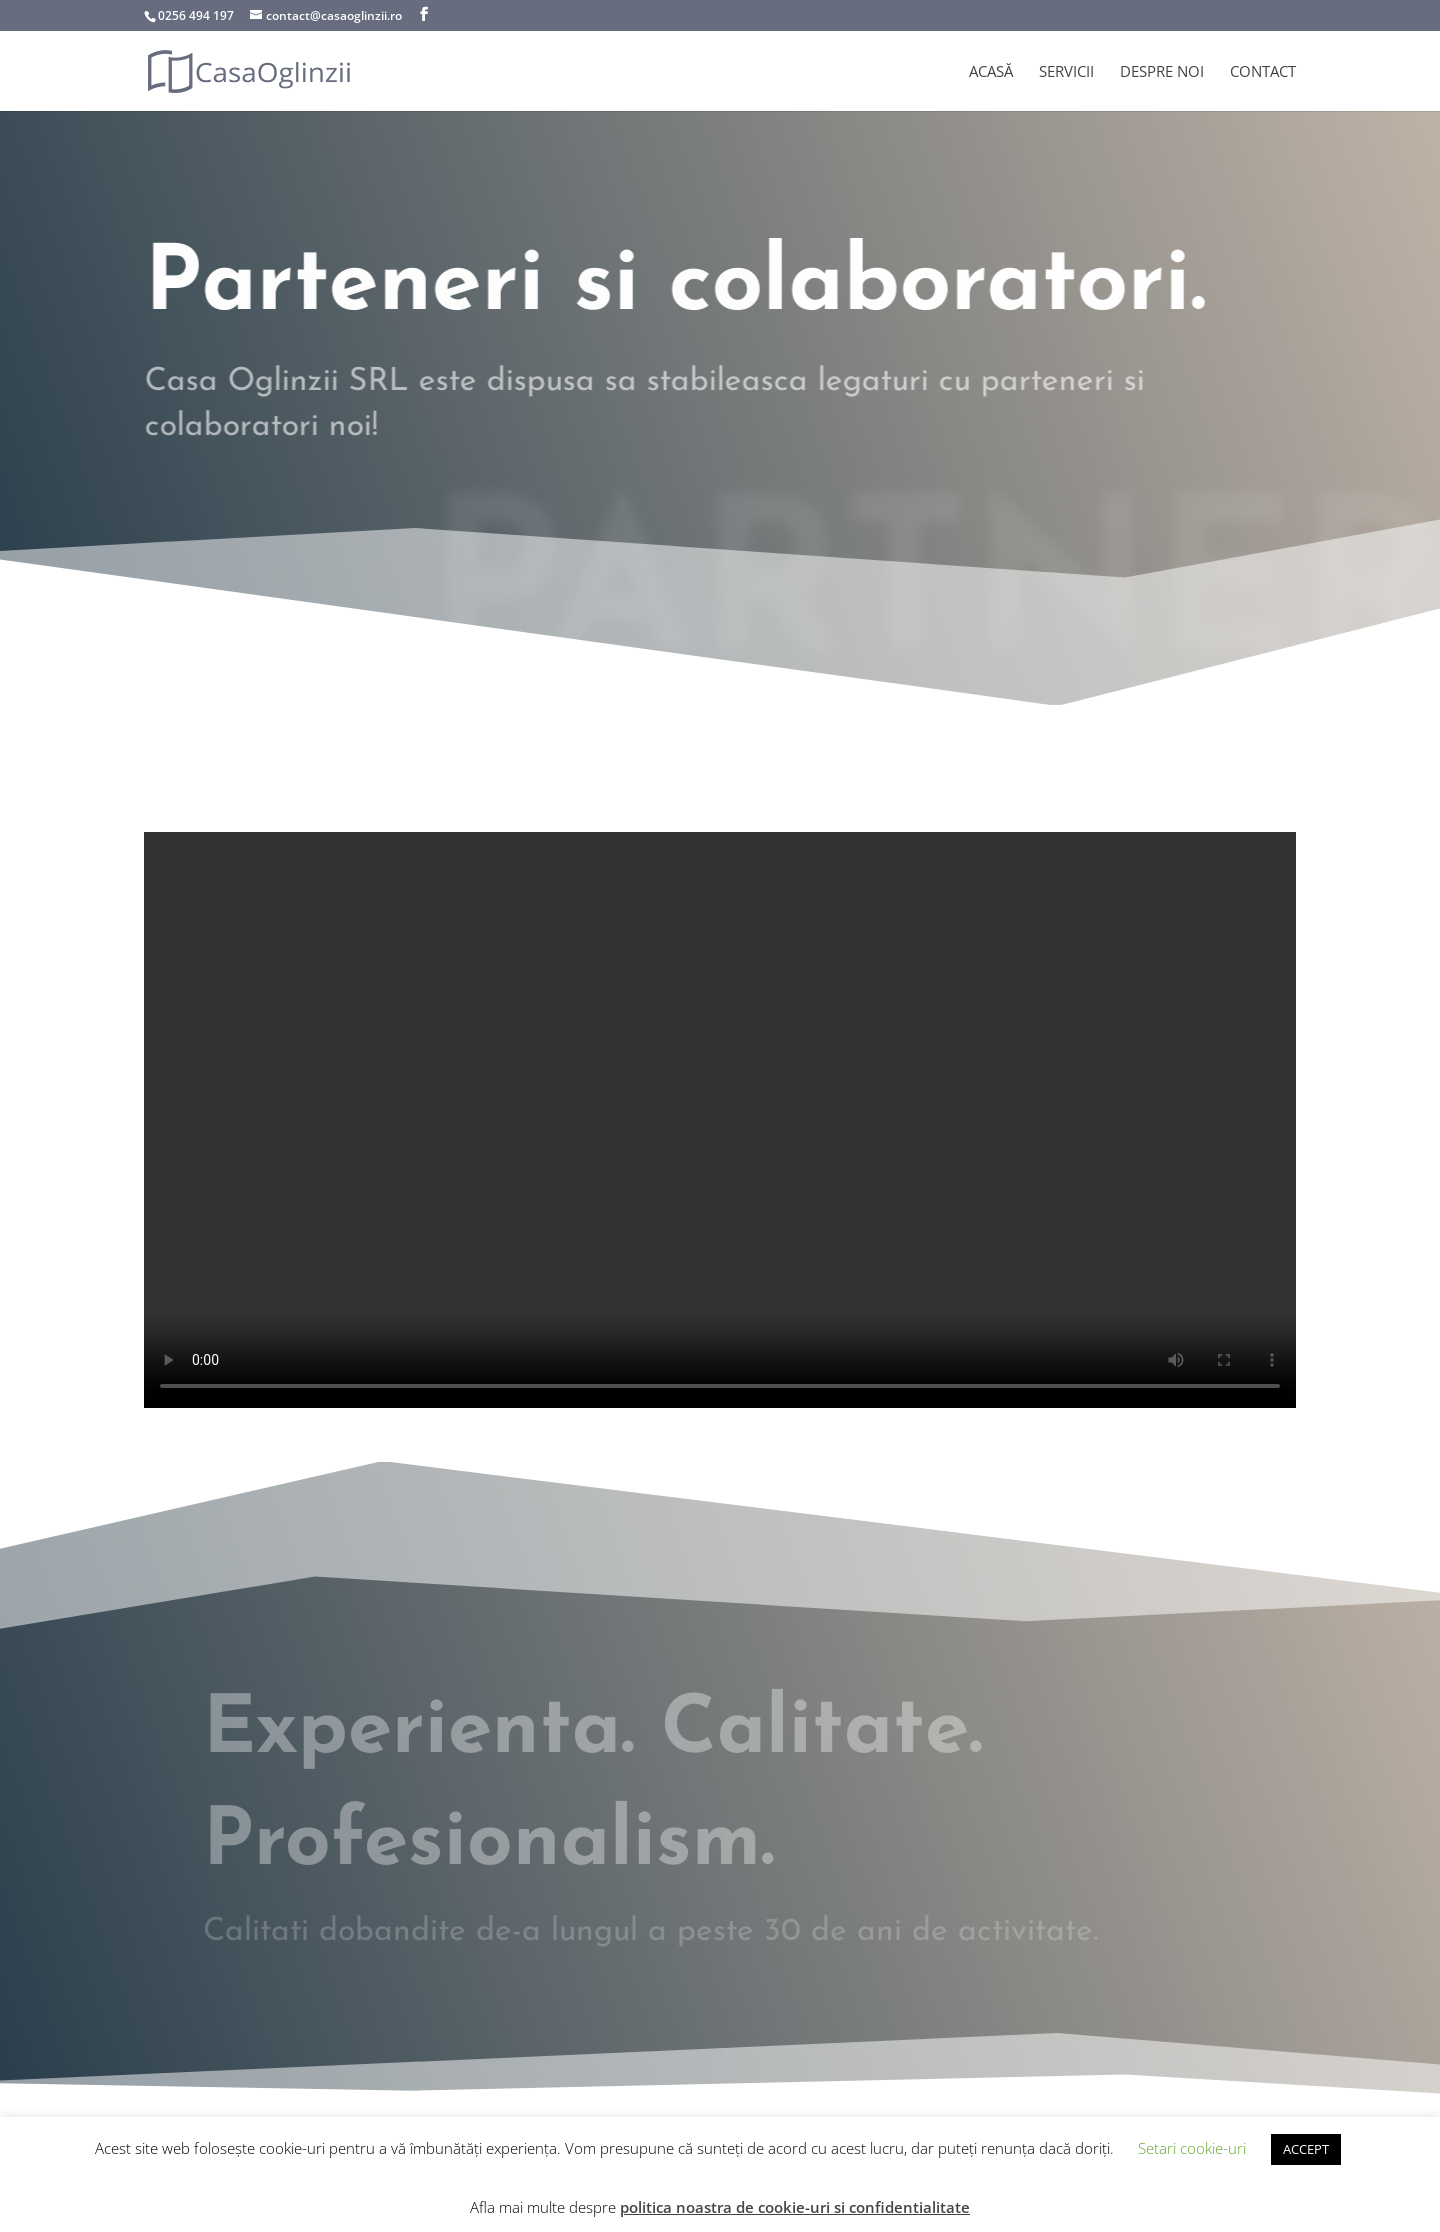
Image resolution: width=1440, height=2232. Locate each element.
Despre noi (1162, 72)
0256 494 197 (196, 15)
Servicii (1066, 72)
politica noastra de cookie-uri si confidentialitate (795, 2207)
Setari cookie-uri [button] (1192, 2148)
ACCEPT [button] (1306, 2149)
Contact (1263, 72)
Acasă (991, 72)
